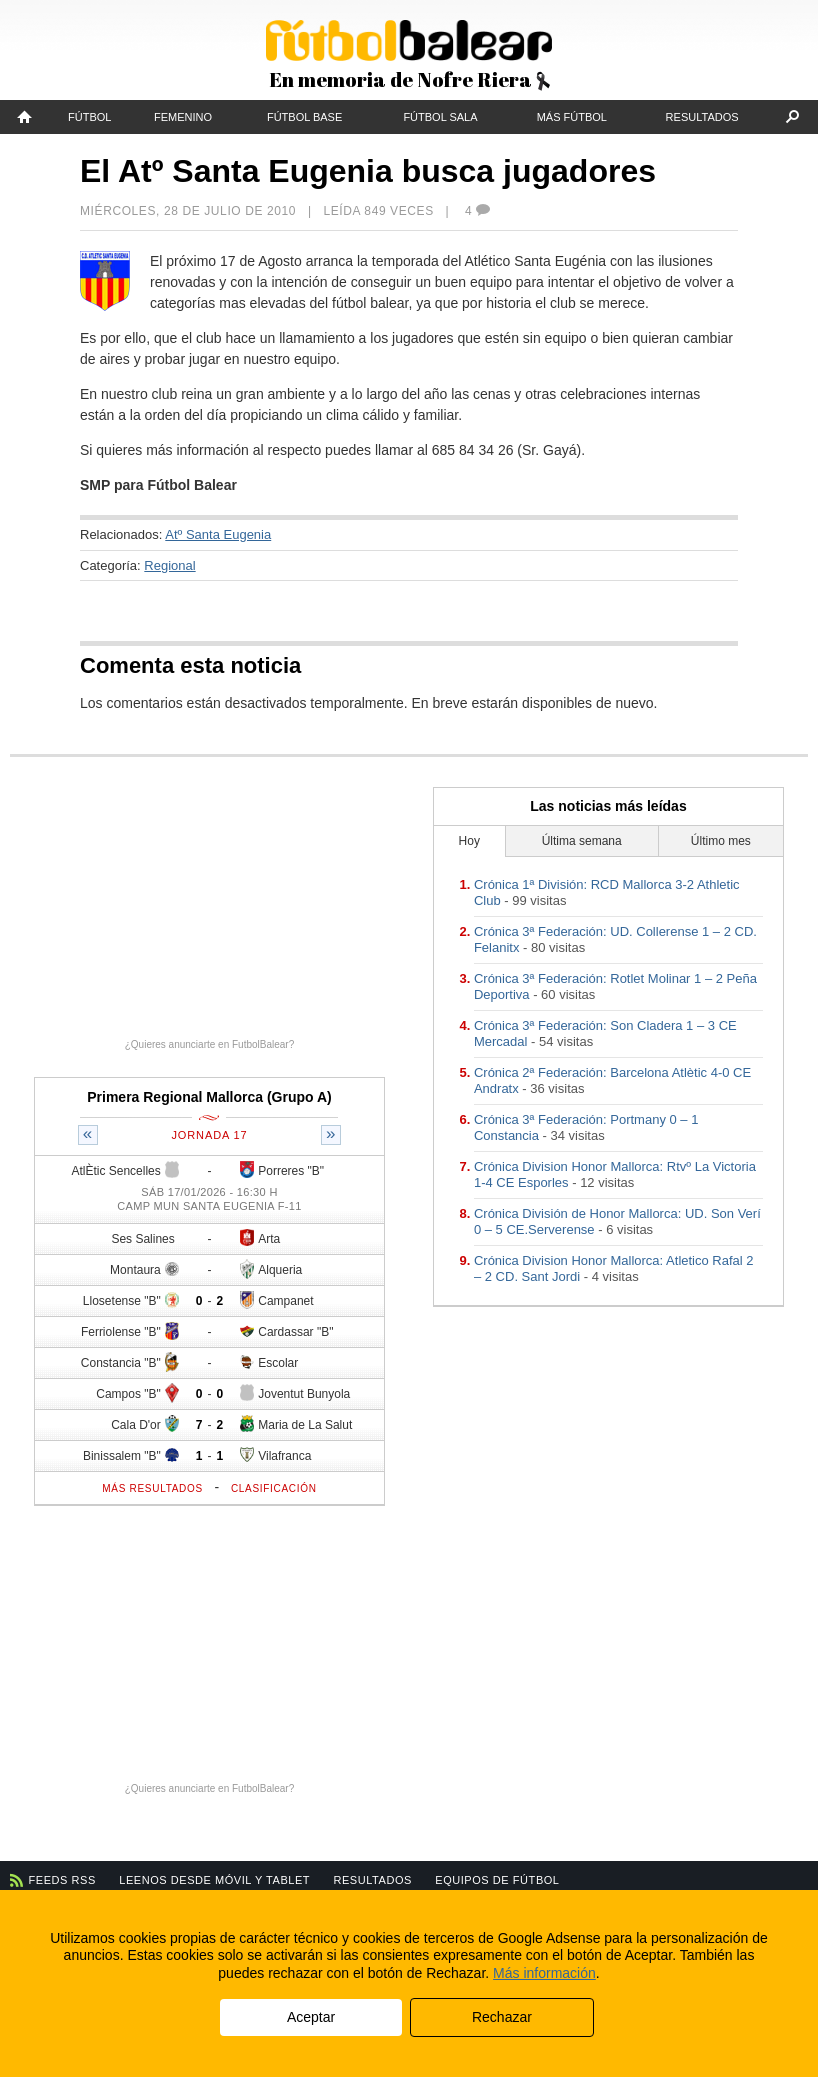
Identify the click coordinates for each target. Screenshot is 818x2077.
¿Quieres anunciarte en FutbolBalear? (210, 1044)
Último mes (721, 841)
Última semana (582, 841)
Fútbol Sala (440, 117)
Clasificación (274, 1488)
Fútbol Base (304, 117)
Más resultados (152, 1488)
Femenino (183, 117)
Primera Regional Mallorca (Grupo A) (209, 1097)
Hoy (469, 841)
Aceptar (311, 2017)
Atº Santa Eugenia (218, 534)
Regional (169, 565)
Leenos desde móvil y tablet (214, 1880)
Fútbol (89, 117)
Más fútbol (572, 117)
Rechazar (502, 2017)
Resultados (702, 117)
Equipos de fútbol (497, 1880)
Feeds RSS (62, 1880)
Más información (544, 1973)
